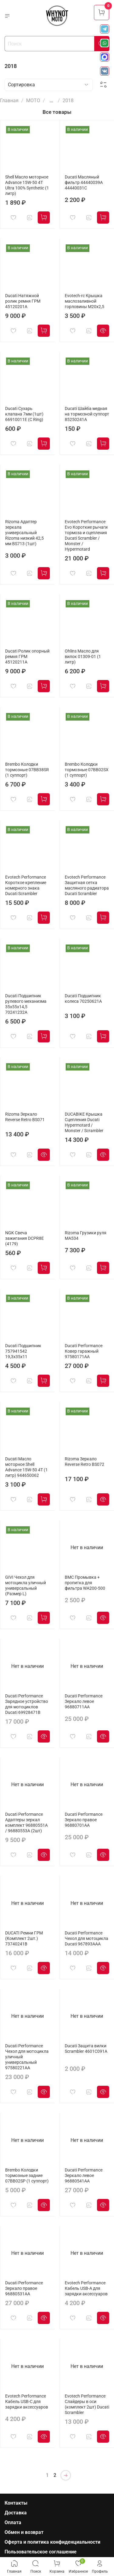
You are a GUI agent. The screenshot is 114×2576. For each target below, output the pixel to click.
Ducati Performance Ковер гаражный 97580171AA (83, 1351)
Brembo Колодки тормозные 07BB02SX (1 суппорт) (87, 770)
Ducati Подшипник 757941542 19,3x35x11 (23, 1351)
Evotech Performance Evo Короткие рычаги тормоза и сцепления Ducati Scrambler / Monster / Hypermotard (86, 535)
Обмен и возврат (24, 2532)
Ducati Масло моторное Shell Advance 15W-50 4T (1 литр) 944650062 (26, 1467)
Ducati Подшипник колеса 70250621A (83, 998)
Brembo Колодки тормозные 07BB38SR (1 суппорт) (27, 770)
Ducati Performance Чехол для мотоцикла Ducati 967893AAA (86, 1938)
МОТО (33, 100)
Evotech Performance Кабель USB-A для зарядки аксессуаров (86, 2288)
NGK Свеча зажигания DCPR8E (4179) (24, 1238)
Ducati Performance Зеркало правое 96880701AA (83, 1820)
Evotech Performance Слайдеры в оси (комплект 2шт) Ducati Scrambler (87, 2404)
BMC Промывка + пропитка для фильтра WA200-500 (85, 1583)
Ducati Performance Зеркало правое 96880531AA (24, 2288)
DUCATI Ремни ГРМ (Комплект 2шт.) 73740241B (24, 1938)
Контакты (16, 2503)
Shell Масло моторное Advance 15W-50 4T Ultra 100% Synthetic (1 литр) (27, 185)
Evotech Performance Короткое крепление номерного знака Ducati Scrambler (25, 885)
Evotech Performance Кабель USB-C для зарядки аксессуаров (26, 2402)
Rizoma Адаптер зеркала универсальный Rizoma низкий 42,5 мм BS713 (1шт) (24, 532)
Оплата (13, 2522)
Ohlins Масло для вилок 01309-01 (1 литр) (83, 657)
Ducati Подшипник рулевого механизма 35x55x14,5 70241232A (26, 1004)
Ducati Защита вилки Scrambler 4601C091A (86, 2048)
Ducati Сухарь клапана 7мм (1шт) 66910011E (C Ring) (24, 414)
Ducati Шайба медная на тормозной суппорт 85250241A (87, 414)
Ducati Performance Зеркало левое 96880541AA (83, 2176)
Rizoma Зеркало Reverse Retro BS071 (25, 1117)
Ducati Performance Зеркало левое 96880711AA (83, 1701)
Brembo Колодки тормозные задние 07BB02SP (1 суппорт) (27, 2176)
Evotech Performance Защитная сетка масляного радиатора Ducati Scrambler (87, 885)
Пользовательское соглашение (41, 2552)
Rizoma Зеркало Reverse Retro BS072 (84, 1461)
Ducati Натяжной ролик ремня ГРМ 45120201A (22, 301)
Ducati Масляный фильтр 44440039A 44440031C (84, 182)
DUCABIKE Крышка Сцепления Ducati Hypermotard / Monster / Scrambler (84, 1122)
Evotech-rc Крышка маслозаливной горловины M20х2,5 (84, 301)
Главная (9, 100)
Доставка (16, 2513)
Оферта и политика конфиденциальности (52, 2542)
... (51, 100)
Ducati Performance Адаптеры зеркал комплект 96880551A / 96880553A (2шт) (26, 1822)
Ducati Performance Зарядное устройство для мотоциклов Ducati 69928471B (26, 1704)
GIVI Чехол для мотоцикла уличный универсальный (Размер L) (25, 1585)
